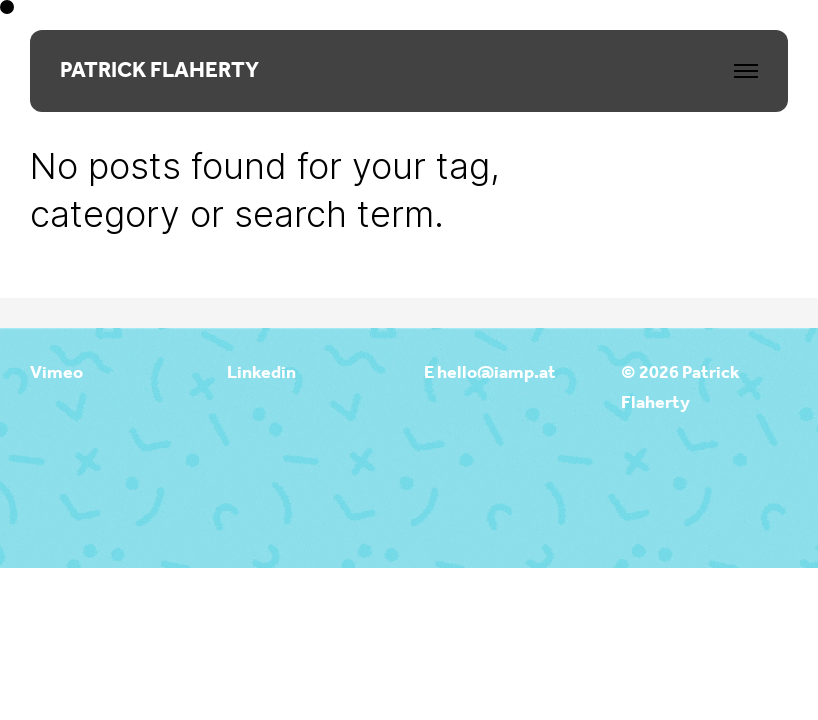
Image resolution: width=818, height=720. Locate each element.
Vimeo (56, 373)
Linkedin (261, 373)
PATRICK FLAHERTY (159, 71)
